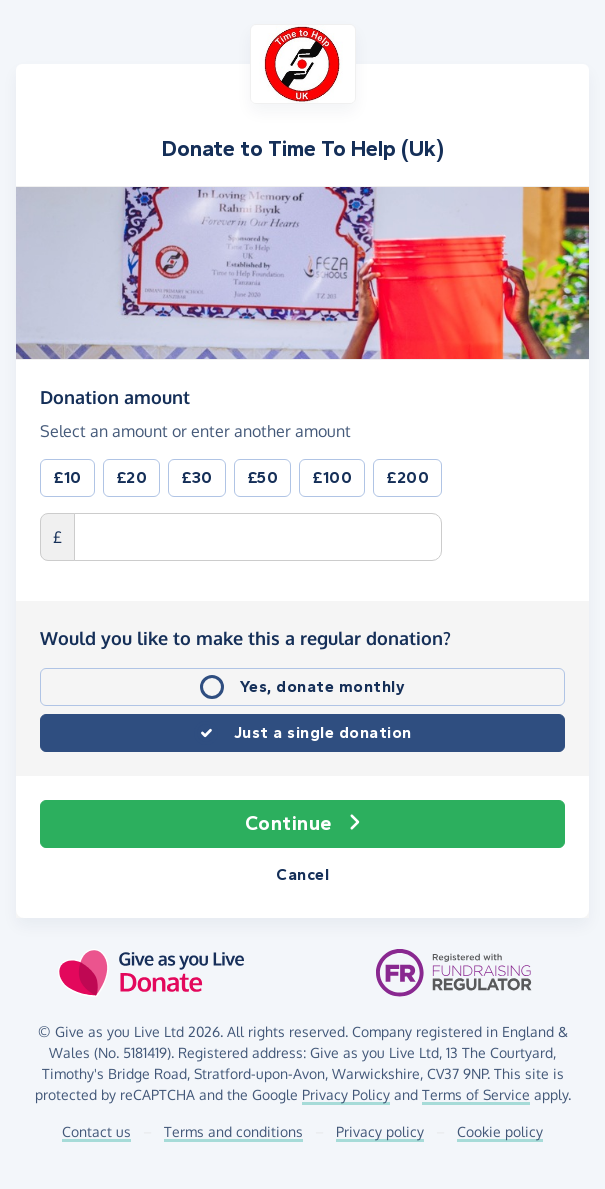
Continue (303, 824)
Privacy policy (380, 1131)
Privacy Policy (346, 1094)
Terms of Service (476, 1094)
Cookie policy (500, 1131)
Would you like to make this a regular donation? (245, 638)
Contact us (96, 1131)
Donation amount (115, 396)
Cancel (302, 874)
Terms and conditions (233, 1131)
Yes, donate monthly (323, 686)
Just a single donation (323, 732)
